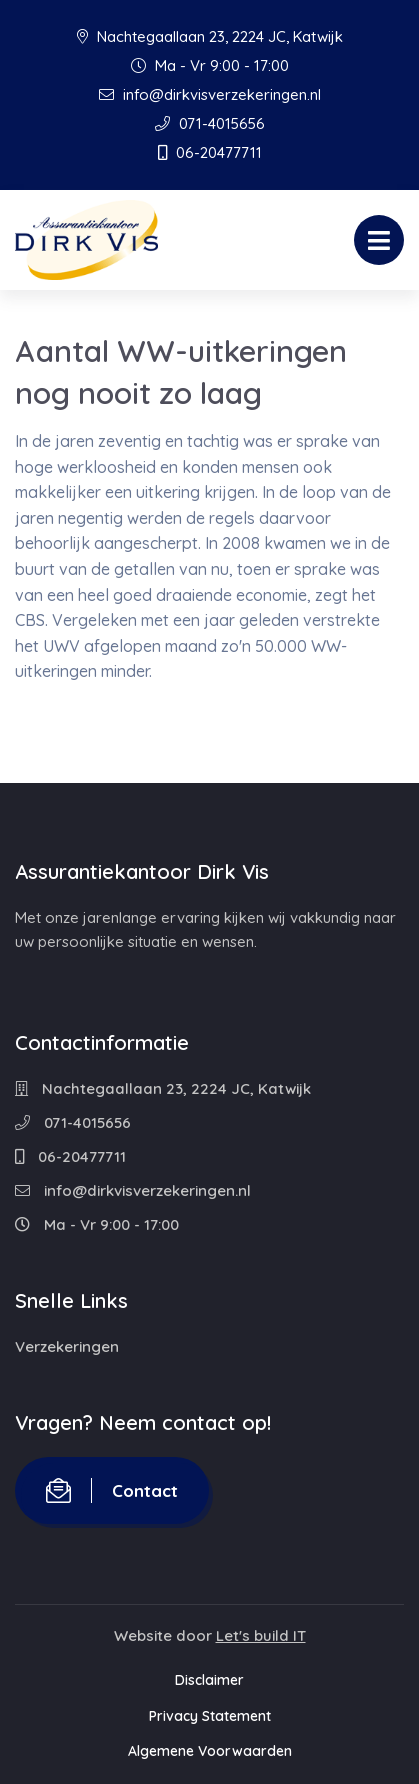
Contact (112, 1490)
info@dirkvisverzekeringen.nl (210, 94)
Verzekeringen (67, 1346)
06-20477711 (210, 152)
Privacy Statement (210, 1716)
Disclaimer (209, 1680)
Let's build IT (261, 1635)
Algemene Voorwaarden (210, 1751)
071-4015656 (210, 123)
